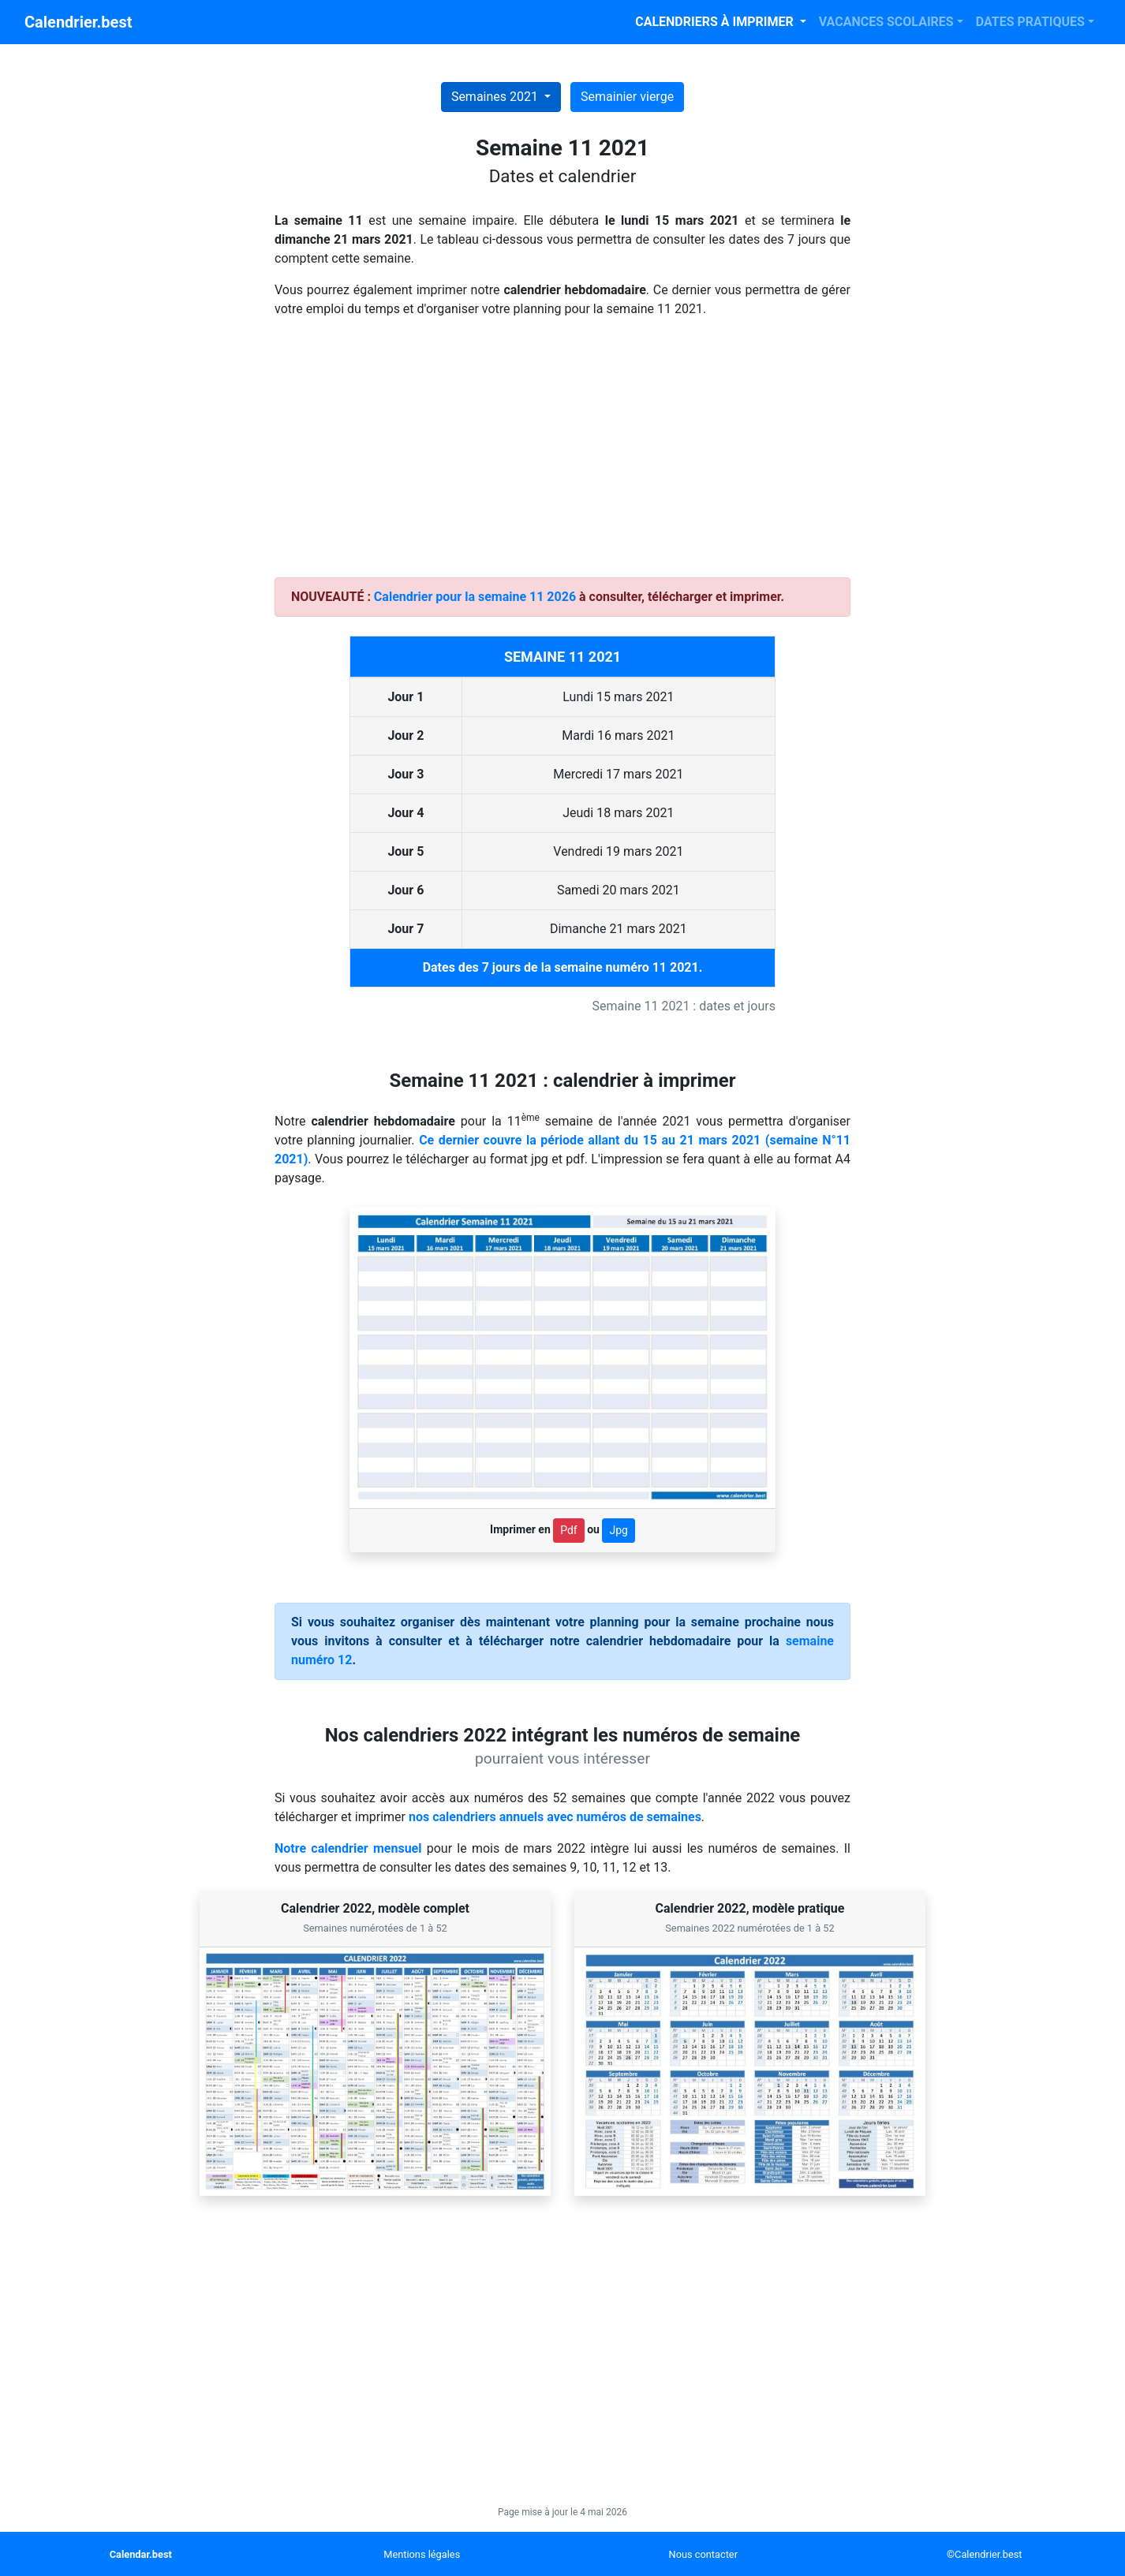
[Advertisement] (562, 454)
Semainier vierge (627, 96)
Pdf (568, 1530)
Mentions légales (421, 2554)
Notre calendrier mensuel (348, 1848)
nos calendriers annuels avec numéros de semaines (555, 1816)
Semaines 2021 (496, 96)
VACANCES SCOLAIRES (886, 21)
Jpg (618, 1530)
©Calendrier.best (984, 2554)
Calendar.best (141, 2554)
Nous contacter (703, 2554)
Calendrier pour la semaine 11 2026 (475, 596)
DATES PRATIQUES (1030, 21)
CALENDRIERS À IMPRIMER (715, 21)
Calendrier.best (78, 22)
